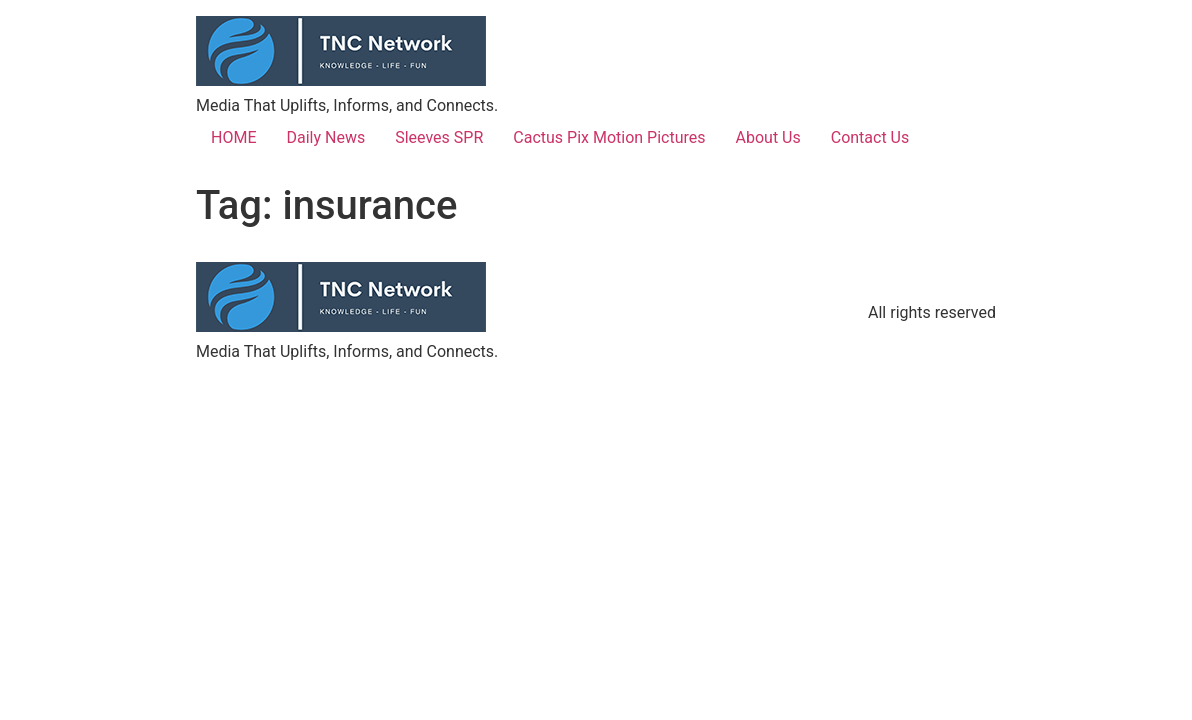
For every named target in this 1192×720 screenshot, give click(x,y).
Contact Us (870, 137)
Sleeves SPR (439, 137)
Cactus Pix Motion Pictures (609, 137)
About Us (768, 137)
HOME (233, 137)
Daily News (325, 137)
